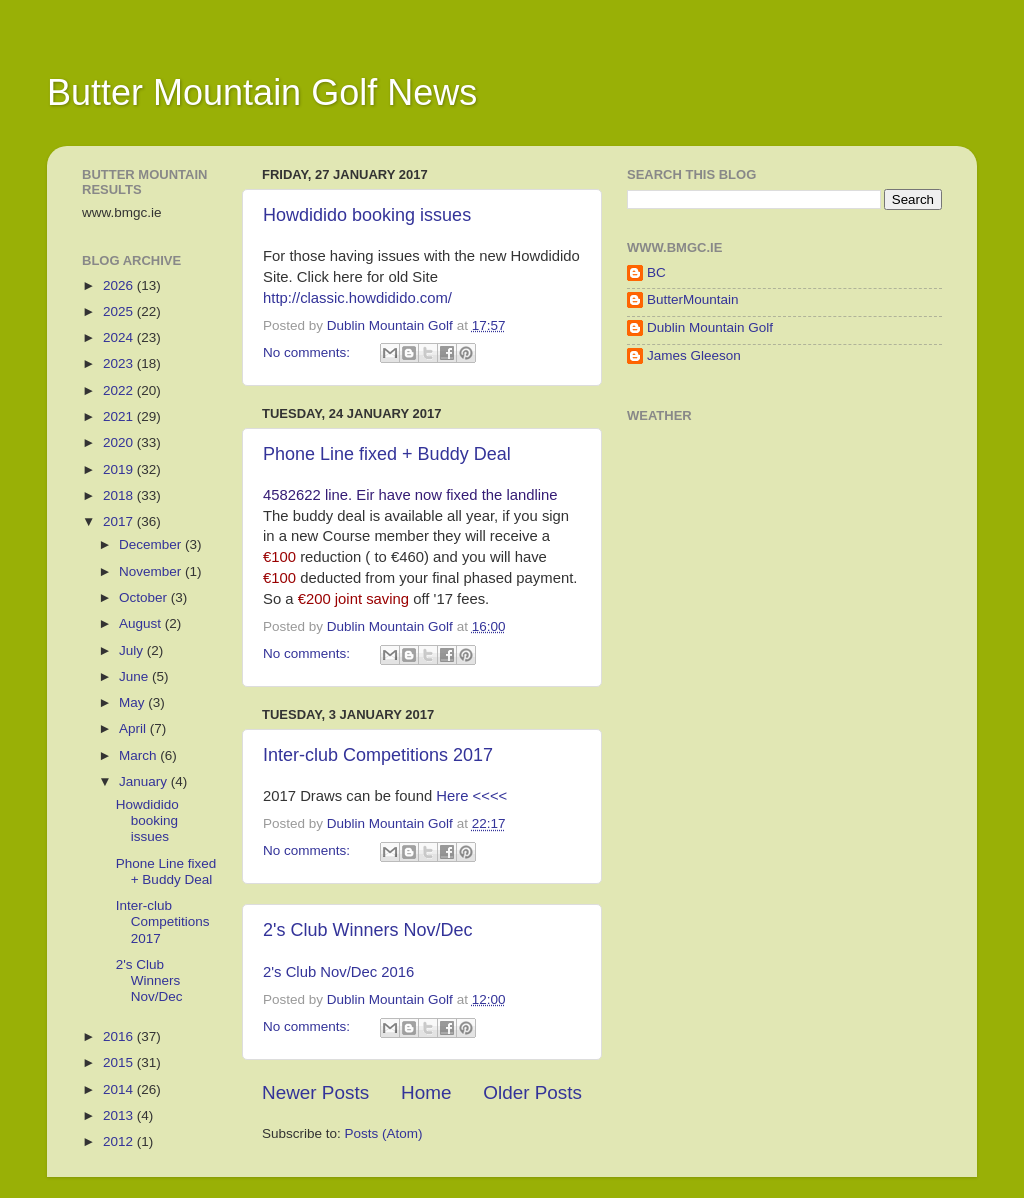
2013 (120, 1115)
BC (656, 272)
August (142, 623)
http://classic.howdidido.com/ (357, 298)
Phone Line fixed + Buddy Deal (387, 454)
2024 (120, 337)
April (134, 728)
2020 (120, 442)
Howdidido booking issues (367, 215)
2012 (120, 1141)
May (133, 702)
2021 (120, 416)
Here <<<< (471, 796)
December (152, 544)
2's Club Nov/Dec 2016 (338, 972)
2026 (120, 285)
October (145, 597)
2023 (120, 363)
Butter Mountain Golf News (262, 92)
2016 (120, 1036)
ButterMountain (693, 299)
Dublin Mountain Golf (710, 327)
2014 (120, 1089)
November (152, 571)
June (135, 676)
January (145, 781)
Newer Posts (315, 1092)
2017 (120, 521)
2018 (120, 495)
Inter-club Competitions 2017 (378, 755)
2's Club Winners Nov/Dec (368, 930)
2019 (120, 469)
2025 (120, 311)
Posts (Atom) (384, 1133)
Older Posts (532, 1092)
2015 (120, 1062)
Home (426, 1092)
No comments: (308, 352)
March (139, 755)
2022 (120, 390)
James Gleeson (694, 355)
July (133, 650)
